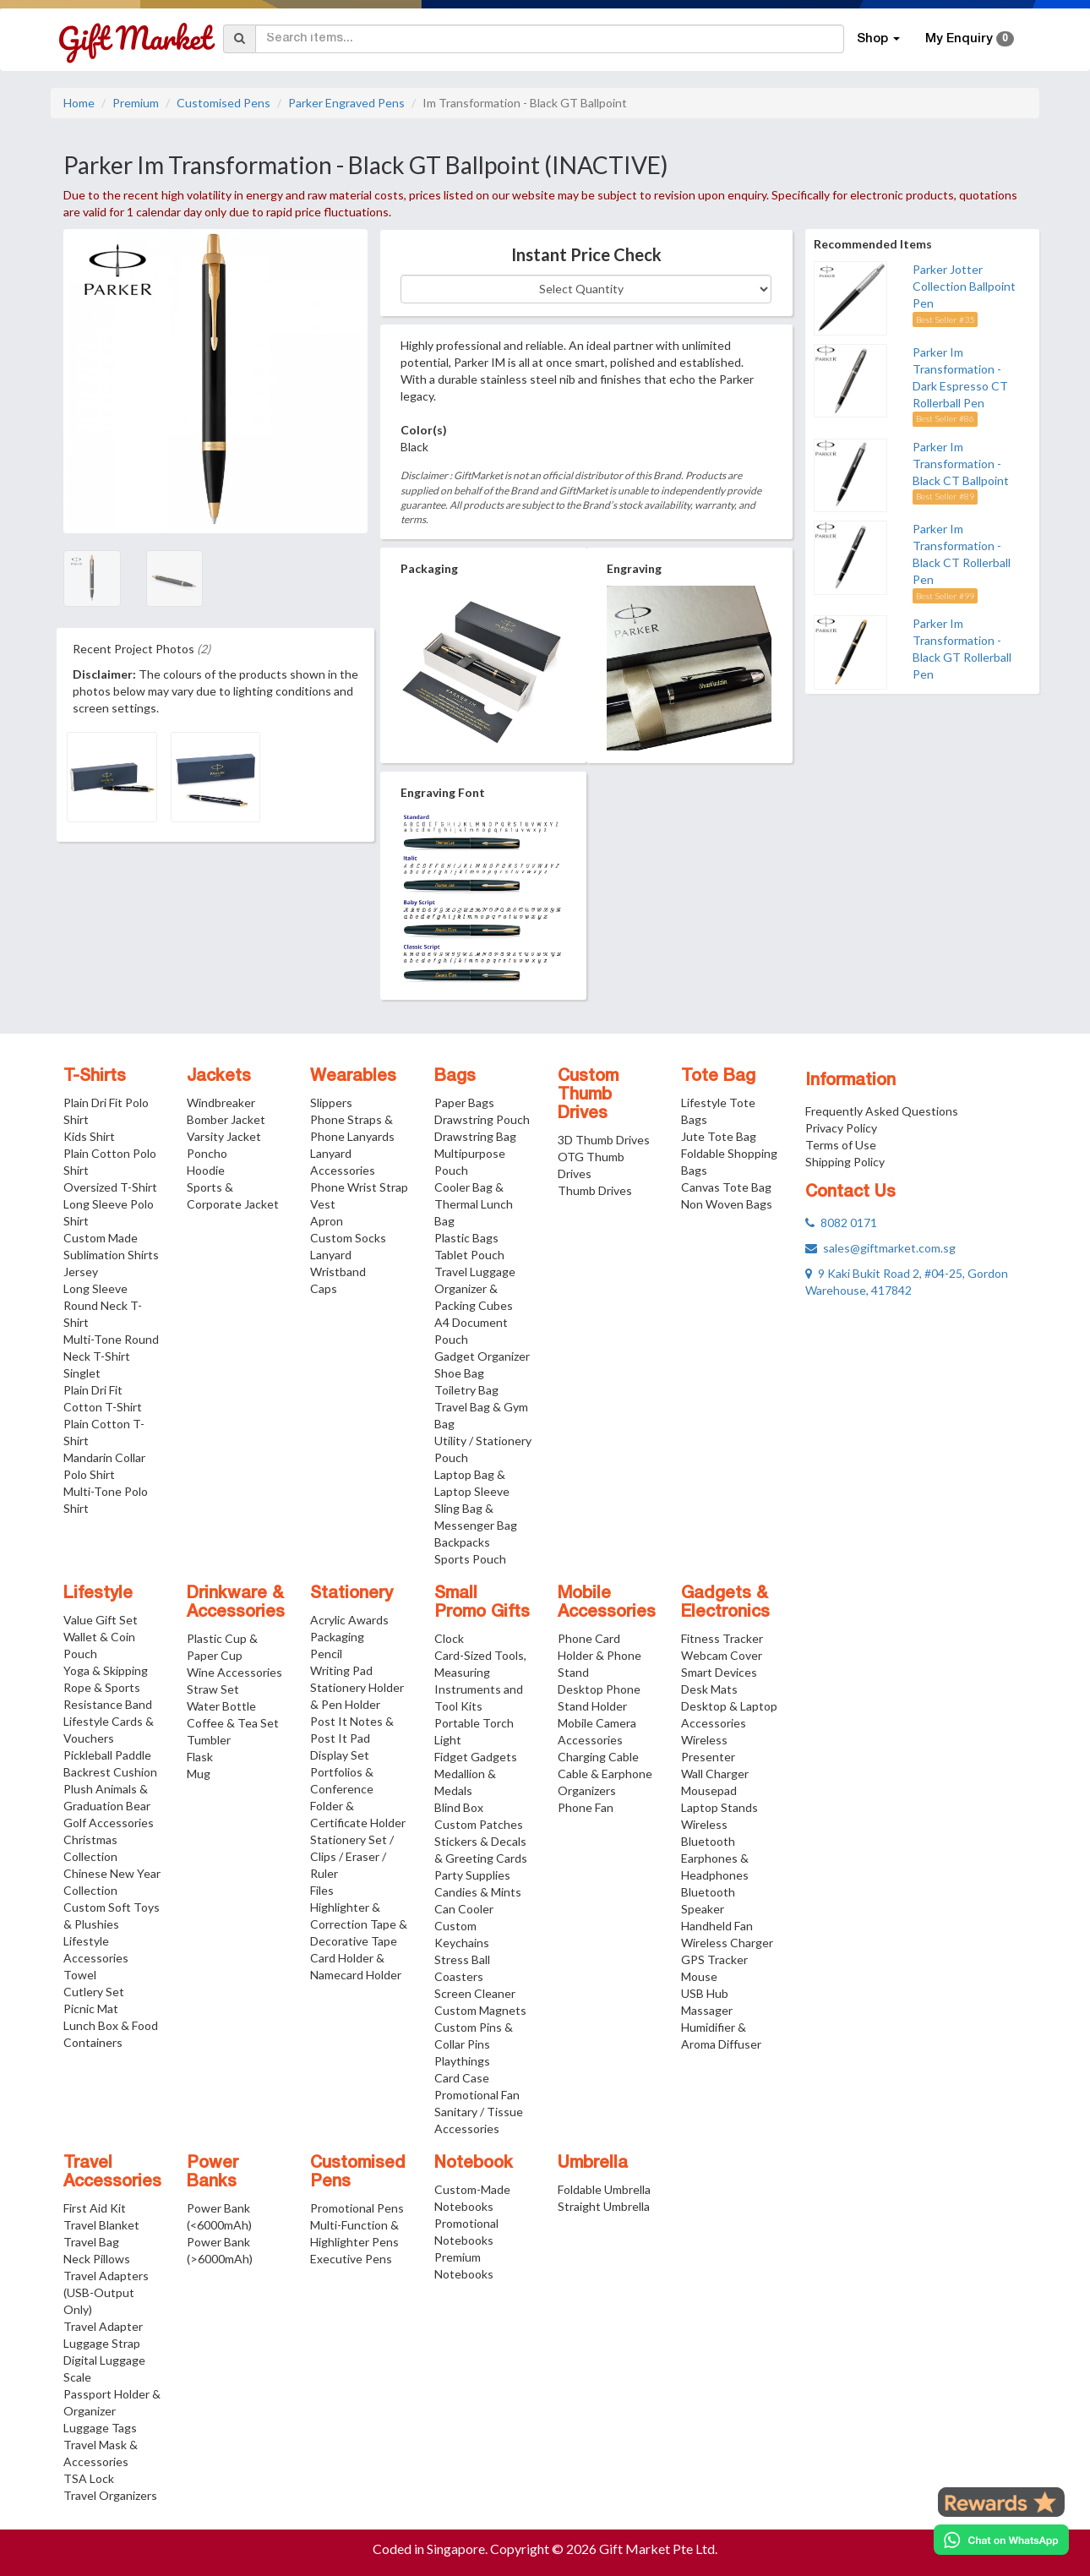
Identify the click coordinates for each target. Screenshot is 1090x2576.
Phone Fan (585, 1807)
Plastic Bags (466, 1238)
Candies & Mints (477, 1892)
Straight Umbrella (604, 2206)
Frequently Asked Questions (881, 1111)
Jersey (80, 1271)
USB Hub (704, 1993)
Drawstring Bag (475, 1136)
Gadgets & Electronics (725, 1603)
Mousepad (709, 1790)
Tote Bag (718, 1076)
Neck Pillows (96, 2258)
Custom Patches (478, 1824)
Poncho (207, 1153)
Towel (79, 1974)
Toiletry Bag (466, 1390)
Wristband (338, 1271)
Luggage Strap (101, 2343)
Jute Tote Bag (718, 1136)
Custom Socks (348, 1238)
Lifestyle (98, 1594)
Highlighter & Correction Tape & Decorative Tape (358, 1924)
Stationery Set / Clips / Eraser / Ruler (352, 1856)
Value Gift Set (100, 1620)
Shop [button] (878, 39)
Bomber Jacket (226, 1119)
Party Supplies (472, 1875)
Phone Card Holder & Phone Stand (599, 1655)
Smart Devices (719, 1672)
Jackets (219, 1076)
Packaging (337, 1636)
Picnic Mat (90, 2008)
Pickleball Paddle (107, 1755)
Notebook (473, 2163)
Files (322, 1890)
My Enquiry (969, 38)
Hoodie (206, 1170)
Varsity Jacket (224, 1136)
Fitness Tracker (722, 1638)
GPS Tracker (714, 1959)
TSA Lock (88, 2478)
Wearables (353, 1076)
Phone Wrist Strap (359, 1187)
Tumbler (209, 1740)
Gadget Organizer (482, 1356)
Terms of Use (840, 1145)
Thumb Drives (595, 1190)
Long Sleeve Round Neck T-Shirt (102, 1305)
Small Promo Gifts (482, 1603)
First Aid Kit (94, 2208)
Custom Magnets (480, 2010)
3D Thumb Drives (604, 1139)
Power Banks (212, 2173)
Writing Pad (341, 1670)
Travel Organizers (110, 2495)
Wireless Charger (727, 1942)
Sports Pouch (470, 1559)
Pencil (326, 1653)
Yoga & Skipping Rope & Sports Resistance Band (107, 1687)
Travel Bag (91, 2242)
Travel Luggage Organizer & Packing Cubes (474, 1288)
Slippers (331, 1102)
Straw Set (213, 1689)
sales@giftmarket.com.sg (880, 1248)
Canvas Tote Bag (726, 1187)
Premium (135, 103)
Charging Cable (598, 1756)
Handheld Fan (717, 1925)
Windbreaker (221, 1102)
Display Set (339, 1755)
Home (79, 103)
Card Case (461, 2078)
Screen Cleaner (474, 1993)
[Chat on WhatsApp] (1001, 2539)
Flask (200, 1756)
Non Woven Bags (726, 1204)
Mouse (699, 1976)
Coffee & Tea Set (233, 1723)
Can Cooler (463, 1909)
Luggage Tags (100, 2427)
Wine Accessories (234, 1672)
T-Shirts (94, 1076)
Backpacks (462, 1542)
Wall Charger (715, 1773)
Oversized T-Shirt (110, 1187)
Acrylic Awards (349, 1620)
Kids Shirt (89, 1136)
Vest (322, 1204)
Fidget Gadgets (475, 1756)
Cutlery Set (93, 1991)
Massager (707, 2010)
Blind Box (458, 1807)
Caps (323, 1288)
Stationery (351, 1594)
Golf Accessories (108, 1822)
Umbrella (593, 2163)
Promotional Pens (357, 2208)
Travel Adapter (103, 2326)
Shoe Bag (459, 1373)
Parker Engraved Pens (346, 103)
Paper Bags (464, 1102)
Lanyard (331, 1254)
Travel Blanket (101, 2225)
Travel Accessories (112, 2173)
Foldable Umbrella (604, 2189)
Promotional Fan (477, 2095)
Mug (198, 1773)
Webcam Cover (721, 1655)
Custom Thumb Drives (588, 1095)
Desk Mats (709, 1689)
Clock (449, 1638)
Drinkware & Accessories (236, 1603)
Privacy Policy (841, 1128)
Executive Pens (351, 2258)
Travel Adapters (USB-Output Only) (106, 2292)
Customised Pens (223, 103)
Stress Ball (462, 1959)
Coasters (458, 1976)
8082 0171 (841, 1222)
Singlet (82, 1373)
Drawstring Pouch (482, 1119)
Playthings (462, 2061)
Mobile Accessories (607, 1603)
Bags (455, 1076)
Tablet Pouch (469, 1254)
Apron (326, 1221)
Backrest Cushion (110, 1772)
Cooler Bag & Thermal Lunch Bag (473, 1204)
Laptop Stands (719, 1807)
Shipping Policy (845, 1161)
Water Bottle (221, 1706)
